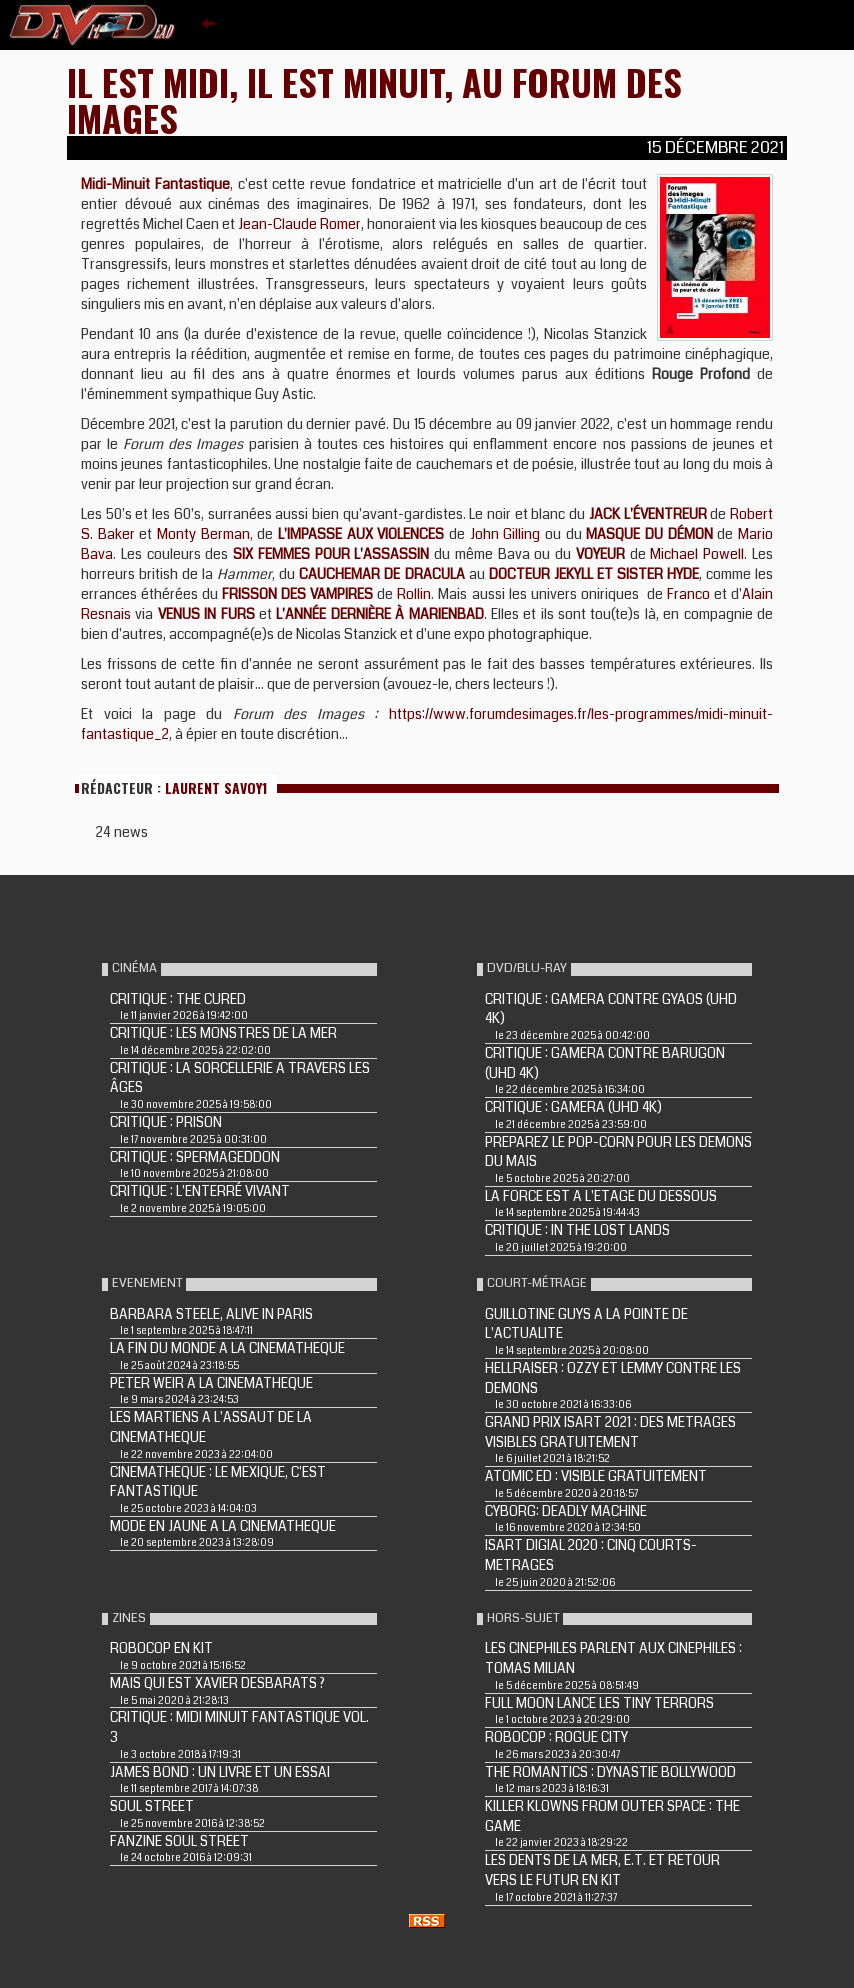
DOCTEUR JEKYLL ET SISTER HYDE (594, 574)
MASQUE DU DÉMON (649, 534)
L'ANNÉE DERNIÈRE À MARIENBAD (379, 614)
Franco (688, 594)
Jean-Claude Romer (299, 224)
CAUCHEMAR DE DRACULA (381, 574)
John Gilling (505, 534)
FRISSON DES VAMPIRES (297, 594)
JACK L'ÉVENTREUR (648, 514)
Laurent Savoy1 (216, 787)
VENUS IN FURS (206, 614)
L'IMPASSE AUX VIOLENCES (361, 534)
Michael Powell (697, 554)
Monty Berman (203, 534)
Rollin (414, 594)
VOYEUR (600, 554)
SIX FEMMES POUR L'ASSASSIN (331, 554)
